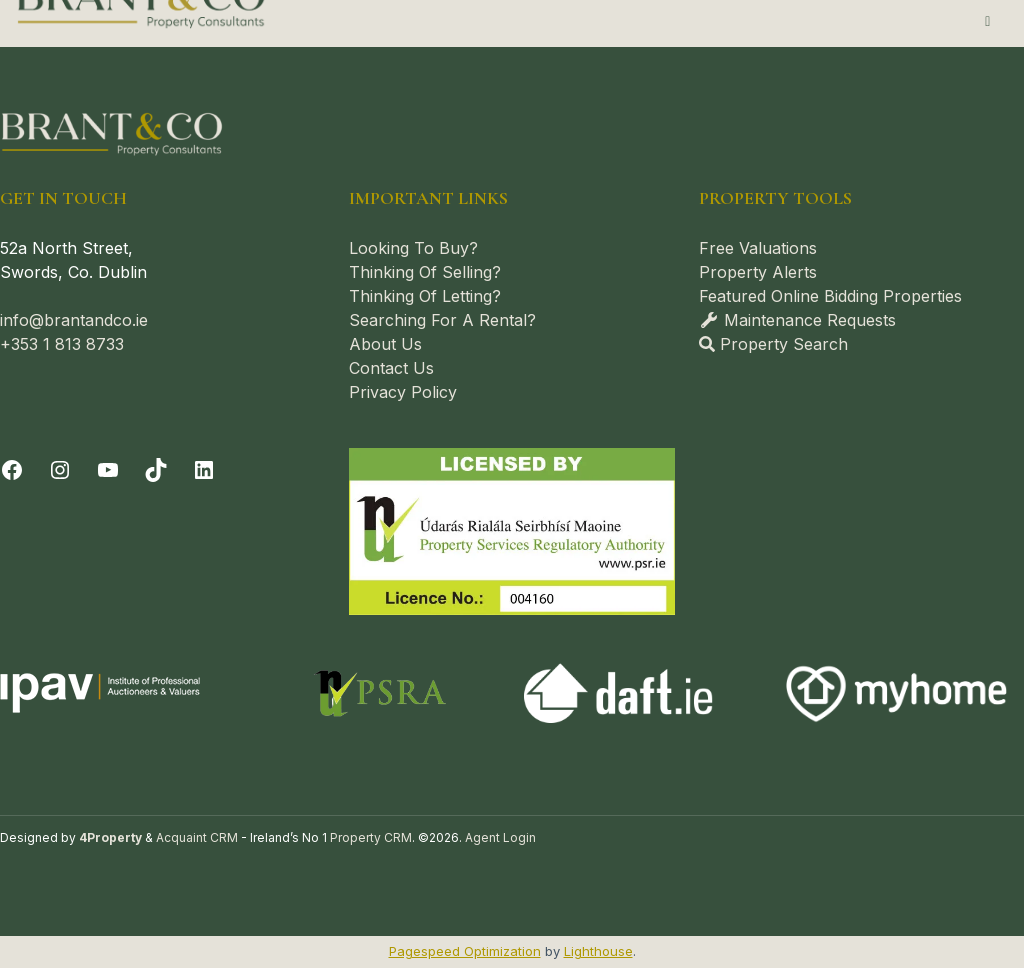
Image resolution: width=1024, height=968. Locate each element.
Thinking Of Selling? (425, 272)
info (14, 320)
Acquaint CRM (197, 837)
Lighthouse (598, 951)
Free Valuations (758, 248)
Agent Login (500, 837)
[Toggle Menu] (988, 20)
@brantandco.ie (88, 320)
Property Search (773, 344)
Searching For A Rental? (442, 320)
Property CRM (371, 837)
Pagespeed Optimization (465, 951)
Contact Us (391, 368)
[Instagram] (60, 470)
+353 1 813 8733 (62, 344)
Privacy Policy (403, 392)
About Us (385, 344)
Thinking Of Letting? (425, 296)
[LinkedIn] (204, 470)
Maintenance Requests (797, 320)
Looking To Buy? (413, 248)
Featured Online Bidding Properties (830, 296)
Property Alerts (758, 272)
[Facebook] (12, 470)
